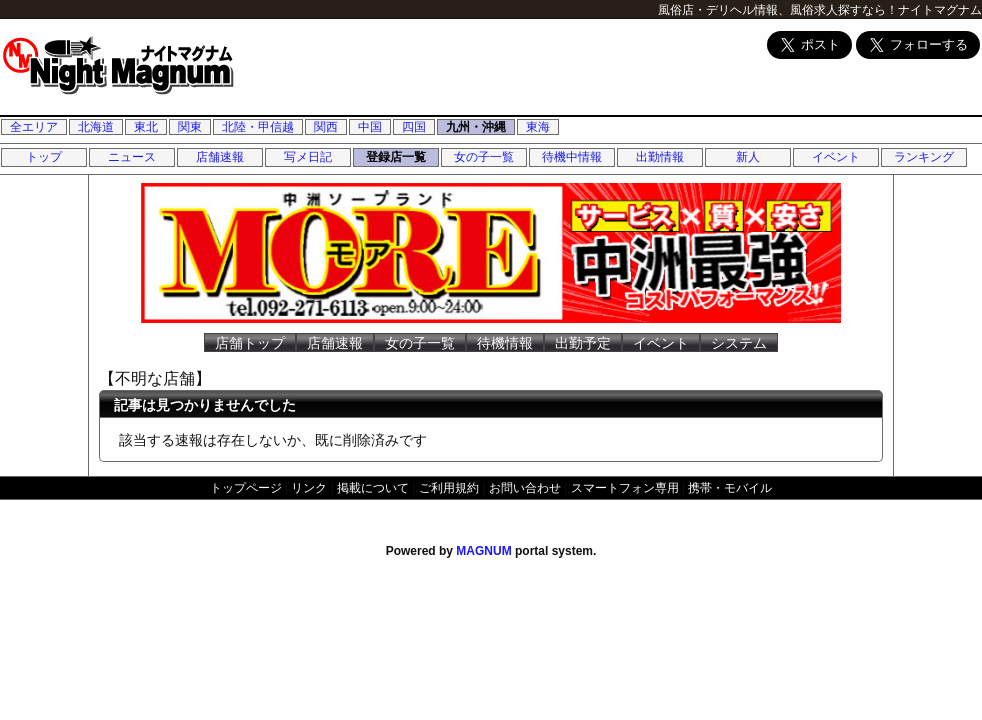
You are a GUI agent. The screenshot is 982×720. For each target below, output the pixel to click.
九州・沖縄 (476, 127)
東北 (146, 127)
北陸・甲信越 (258, 127)
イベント (836, 157)
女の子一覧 (484, 157)
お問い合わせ (525, 488)
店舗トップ (250, 343)
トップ (44, 157)
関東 (190, 127)
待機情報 (505, 343)
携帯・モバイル (730, 488)
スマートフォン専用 (625, 488)
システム (739, 343)
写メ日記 (308, 157)
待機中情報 (572, 157)
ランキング (924, 157)
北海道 (96, 127)
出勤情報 (660, 157)
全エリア (34, 127)
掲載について (373, 488)
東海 (538, 127)
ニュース (132, 157)
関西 (326, 127)
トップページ (246, 488)
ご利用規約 (449, 488)
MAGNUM (483, 551)
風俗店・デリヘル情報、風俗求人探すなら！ (778, 10)
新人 (748, 157)
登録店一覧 (396, 157)
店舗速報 (220, 157)
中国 (370, 127)
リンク (309, 488)
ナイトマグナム (940, 10)
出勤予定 (583, 343)
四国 (414, 127)
